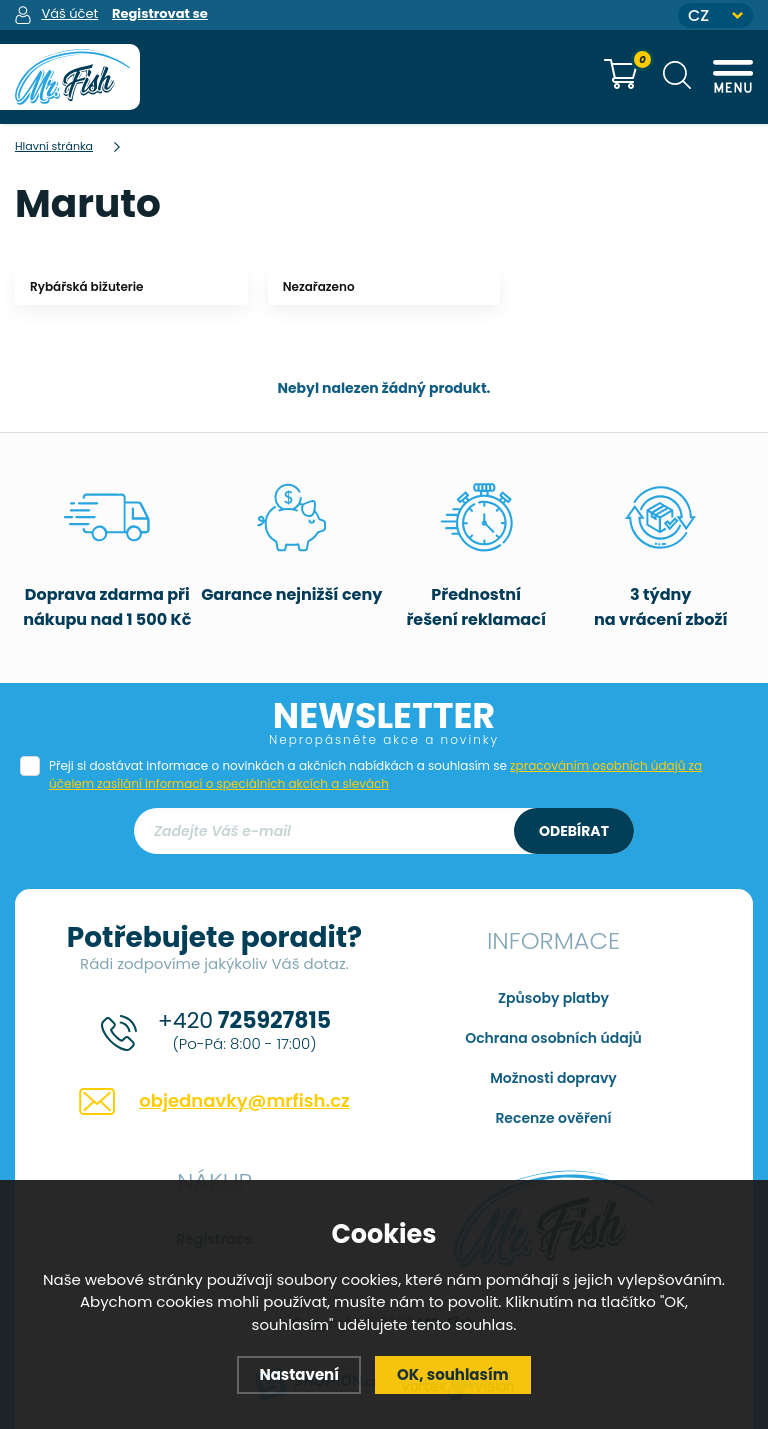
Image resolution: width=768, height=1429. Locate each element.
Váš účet (69, 13)
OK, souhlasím (453, 1374)
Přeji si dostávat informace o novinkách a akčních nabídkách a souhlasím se (375, 774)
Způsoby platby (553, 998)
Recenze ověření (553, 1118)
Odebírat (574, 831)
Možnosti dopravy (553, 1078)
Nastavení (299, 1374)
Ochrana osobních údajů (553, 1038)
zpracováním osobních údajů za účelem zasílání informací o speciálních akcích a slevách (375, 774)
